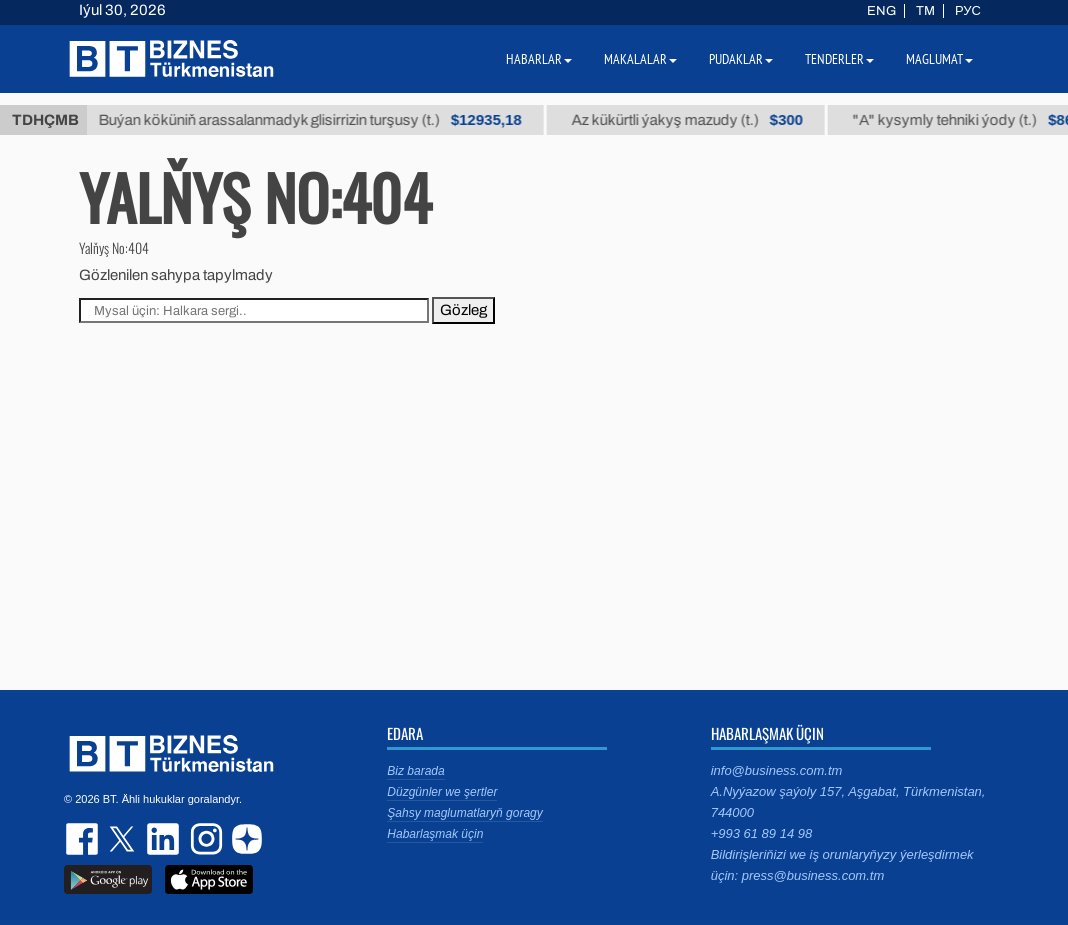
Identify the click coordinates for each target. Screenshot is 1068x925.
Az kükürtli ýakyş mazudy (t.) (698, 120)
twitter (124, 839)
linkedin (164, 839)
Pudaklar (741, 59)
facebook (84, 839)
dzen (244, 839)
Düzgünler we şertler (442, 792)
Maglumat (939, 59)
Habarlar (539, 59)
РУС (968, 11)
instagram (204, 839)
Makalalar (640, 59)
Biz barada (415, 771)
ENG (881, 11)
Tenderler (839, 59)
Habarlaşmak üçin (435, 834)
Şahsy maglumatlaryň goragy (464, 813)
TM (925, 11)
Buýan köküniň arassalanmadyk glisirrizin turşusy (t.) (321, 120)
